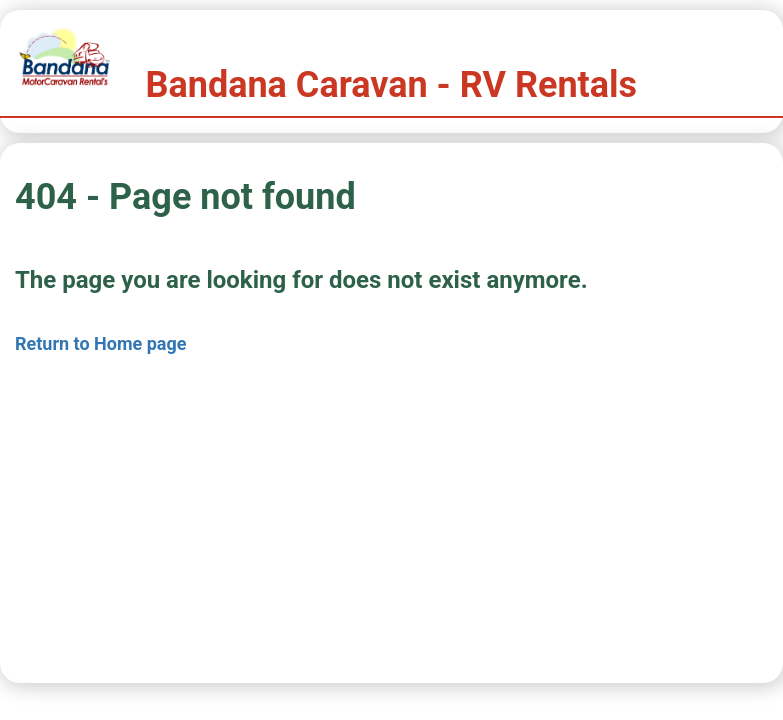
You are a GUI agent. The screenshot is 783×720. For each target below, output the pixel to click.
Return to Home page (101, 343)
